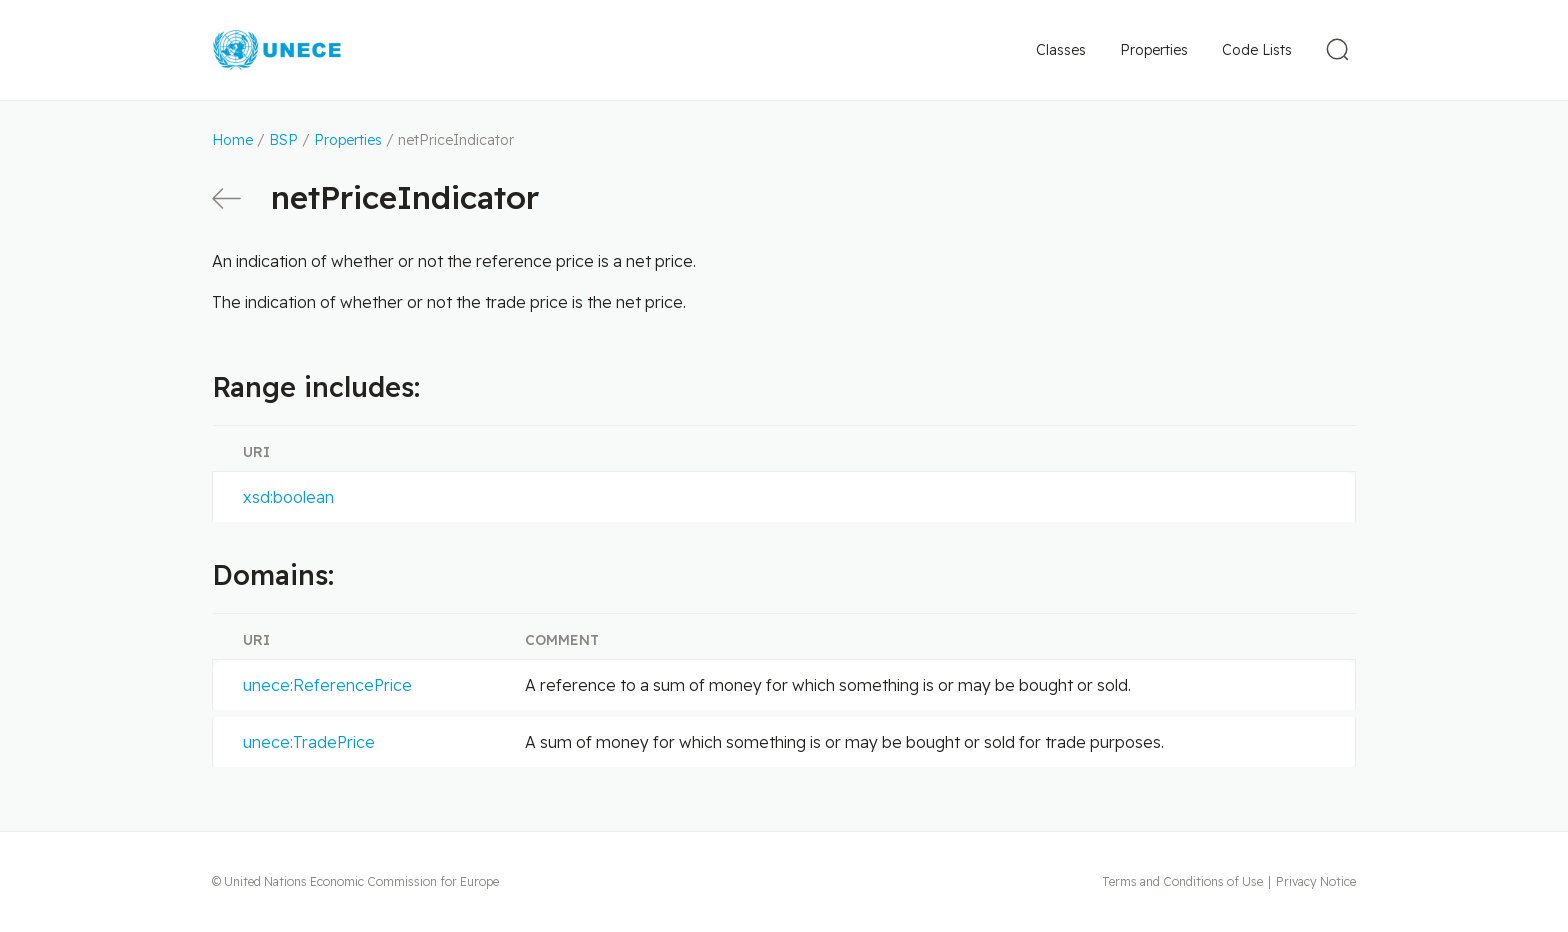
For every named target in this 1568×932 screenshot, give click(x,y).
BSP (283, 140)
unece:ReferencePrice (327, 685)
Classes (1061, 50)
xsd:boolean (288, 497)
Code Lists (1257, 50)
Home (232, 140)
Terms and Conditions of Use (1182, 881)
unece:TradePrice (309, 742)
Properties (1154, 50)
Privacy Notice (1316, 881)
